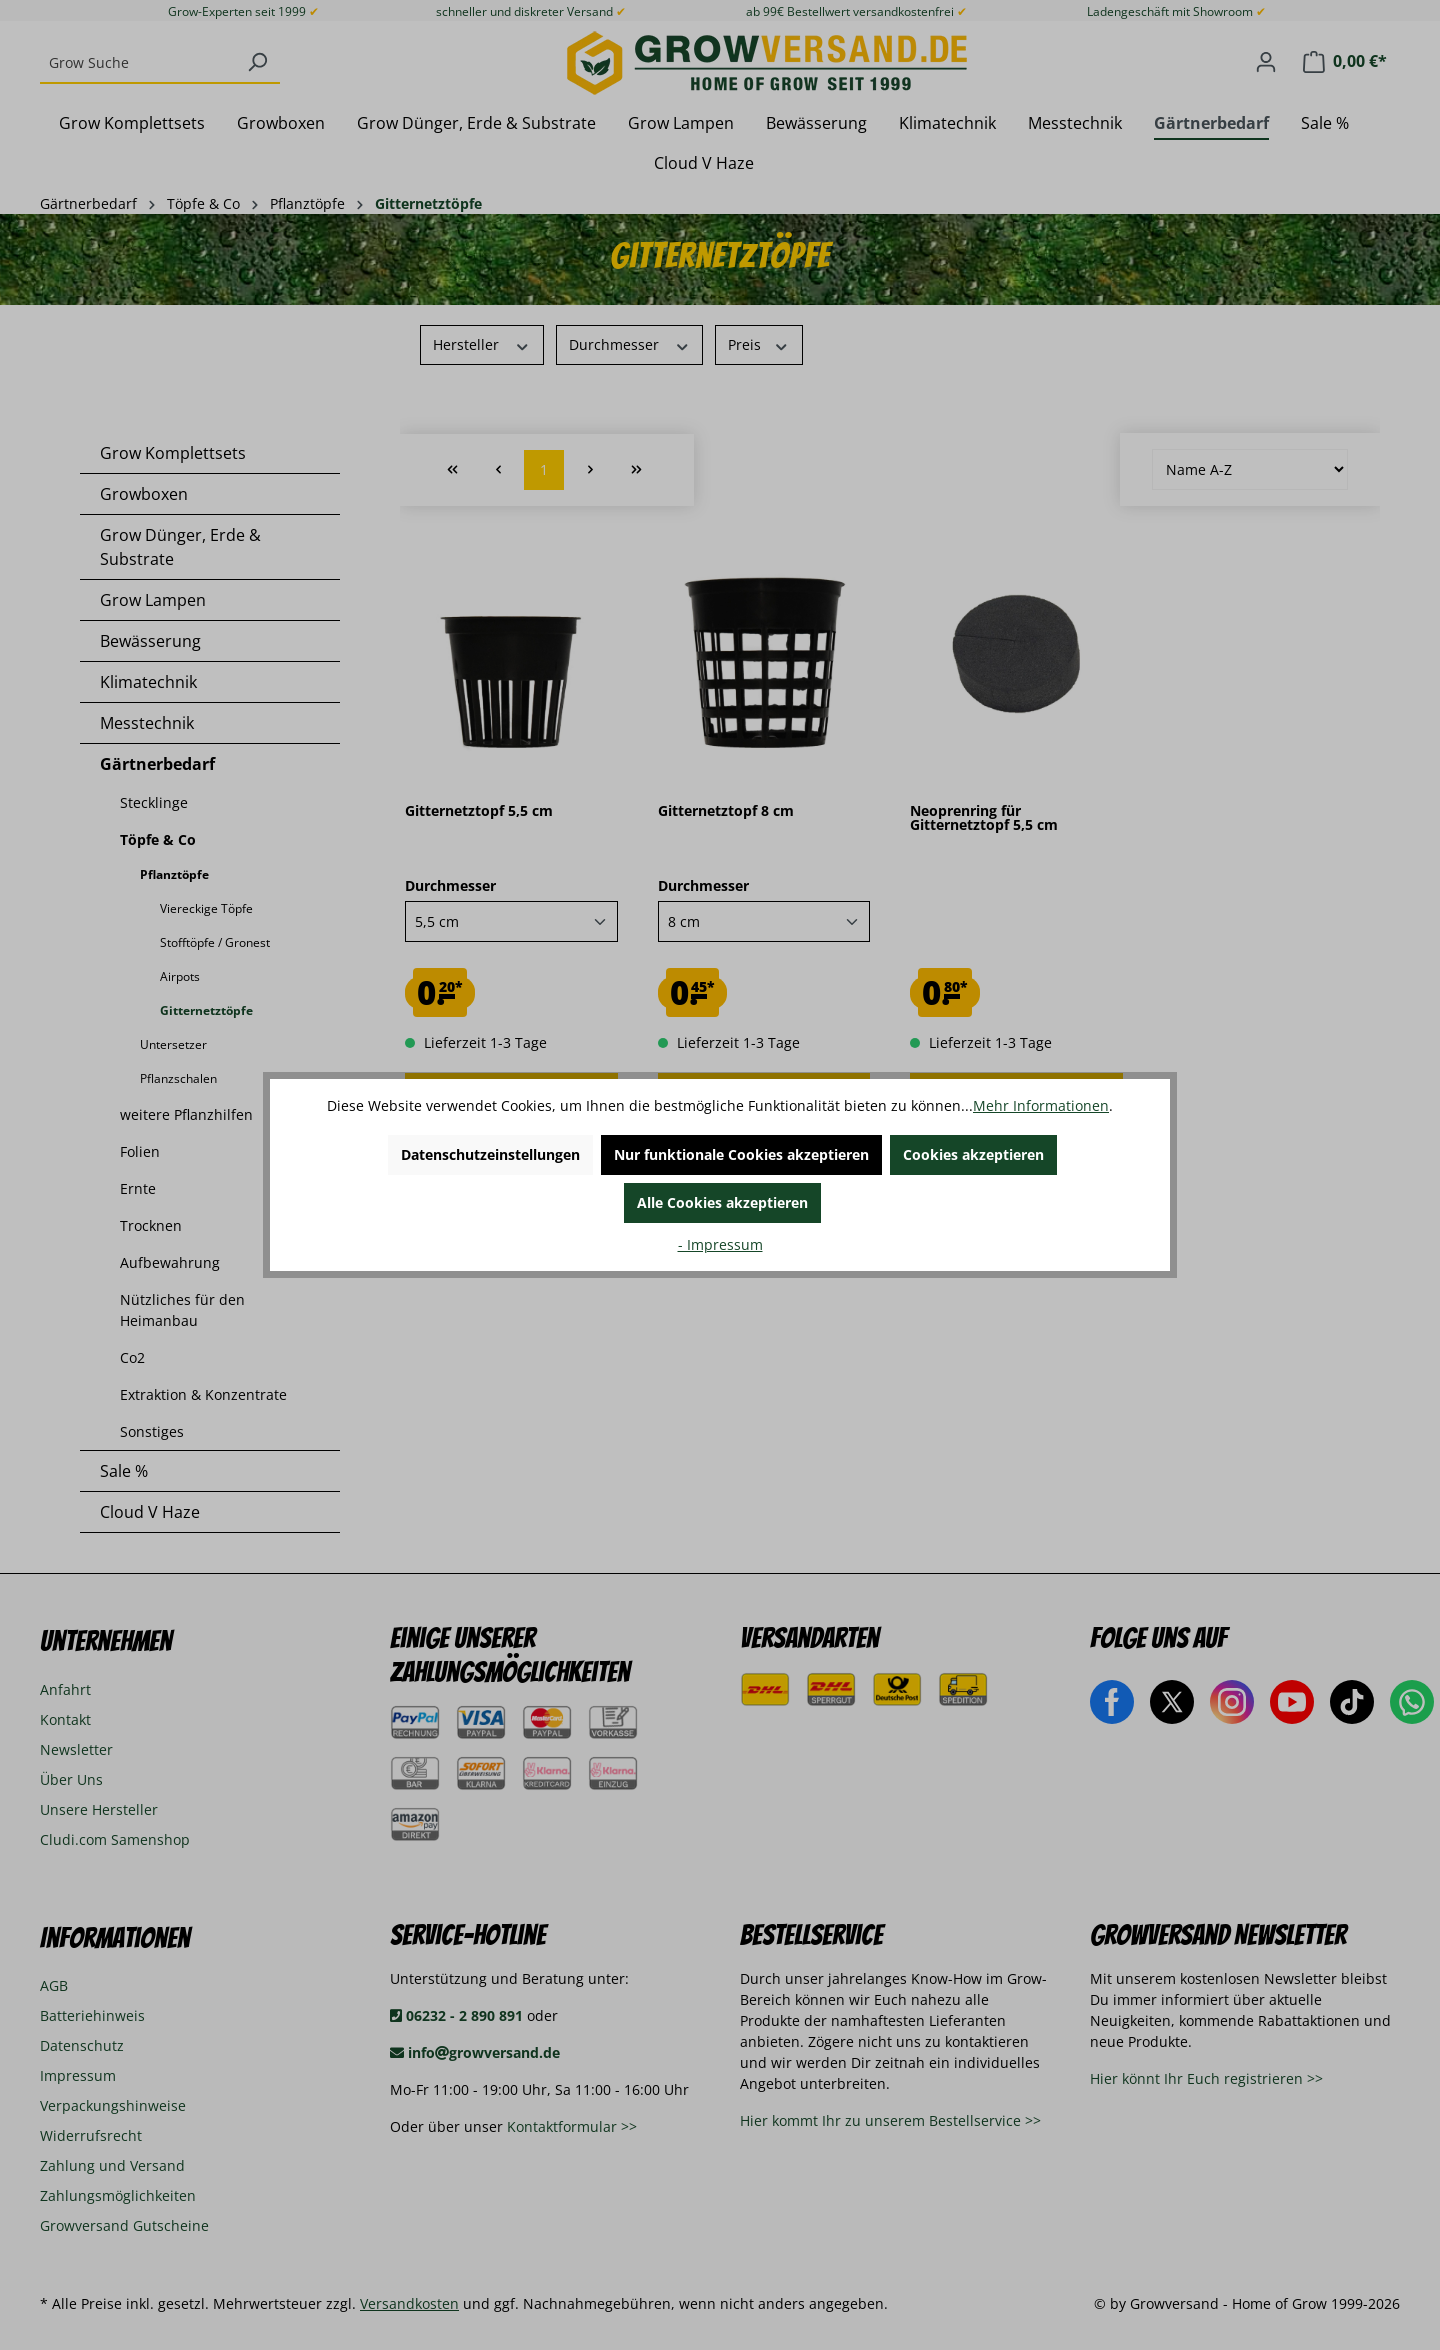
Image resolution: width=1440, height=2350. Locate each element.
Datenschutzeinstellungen (490, 1154)
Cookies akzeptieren (973, 1154)
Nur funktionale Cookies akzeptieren (741, 1154)
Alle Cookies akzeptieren (722, 1202)
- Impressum (720, 1244)
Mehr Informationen (1041, 1105)
